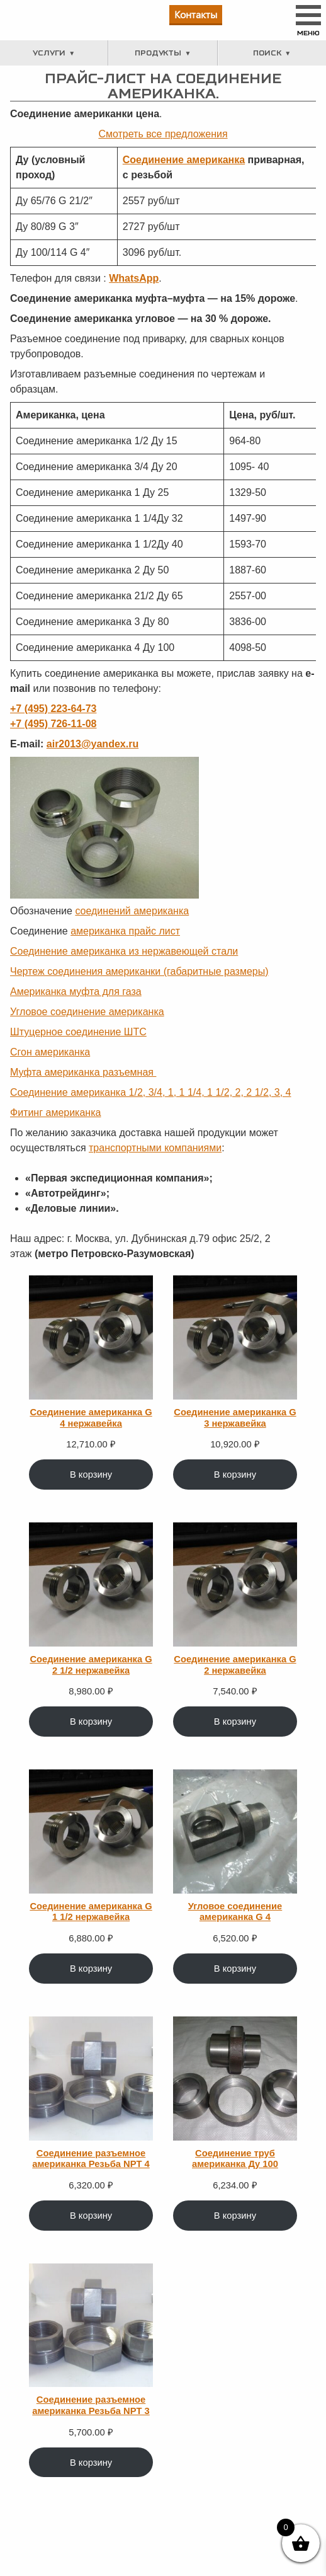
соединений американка (132, 911)
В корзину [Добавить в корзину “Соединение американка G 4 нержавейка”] (91, 1474)
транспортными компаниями (155, 1147)
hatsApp (138, 278)
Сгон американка (50, 1052)
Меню (308, 33)
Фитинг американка (55, 1112)
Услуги (49, 53)
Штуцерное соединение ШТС (78, 1031)
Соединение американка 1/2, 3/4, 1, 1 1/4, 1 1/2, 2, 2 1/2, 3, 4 (150, 1092)
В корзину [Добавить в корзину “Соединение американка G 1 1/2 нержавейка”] (91, 1969)
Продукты (158, 53)
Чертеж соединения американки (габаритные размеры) (139, 971)
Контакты (195, 14)
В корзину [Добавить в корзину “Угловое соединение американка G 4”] (235, 1969)
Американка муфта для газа (76, 991)
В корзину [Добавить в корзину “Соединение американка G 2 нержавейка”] (235, 1721)
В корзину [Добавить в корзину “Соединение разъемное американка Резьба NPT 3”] (91, 2463)
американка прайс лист (125, 931)
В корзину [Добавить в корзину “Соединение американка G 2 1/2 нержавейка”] (91, 1721)
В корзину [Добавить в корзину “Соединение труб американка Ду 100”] (235, 2216)
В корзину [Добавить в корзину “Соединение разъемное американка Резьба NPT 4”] (91, 2216)
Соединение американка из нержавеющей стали (124, 951)
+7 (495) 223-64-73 (53, 708)
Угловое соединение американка (87, 1011)
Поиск (267, 53)
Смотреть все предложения (162, 134)
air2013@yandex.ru (92, 744)
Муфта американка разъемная (83, 1072)
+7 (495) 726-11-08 (53, 723)
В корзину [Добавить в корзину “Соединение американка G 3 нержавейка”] (235, 1474)
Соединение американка (184, 159)
